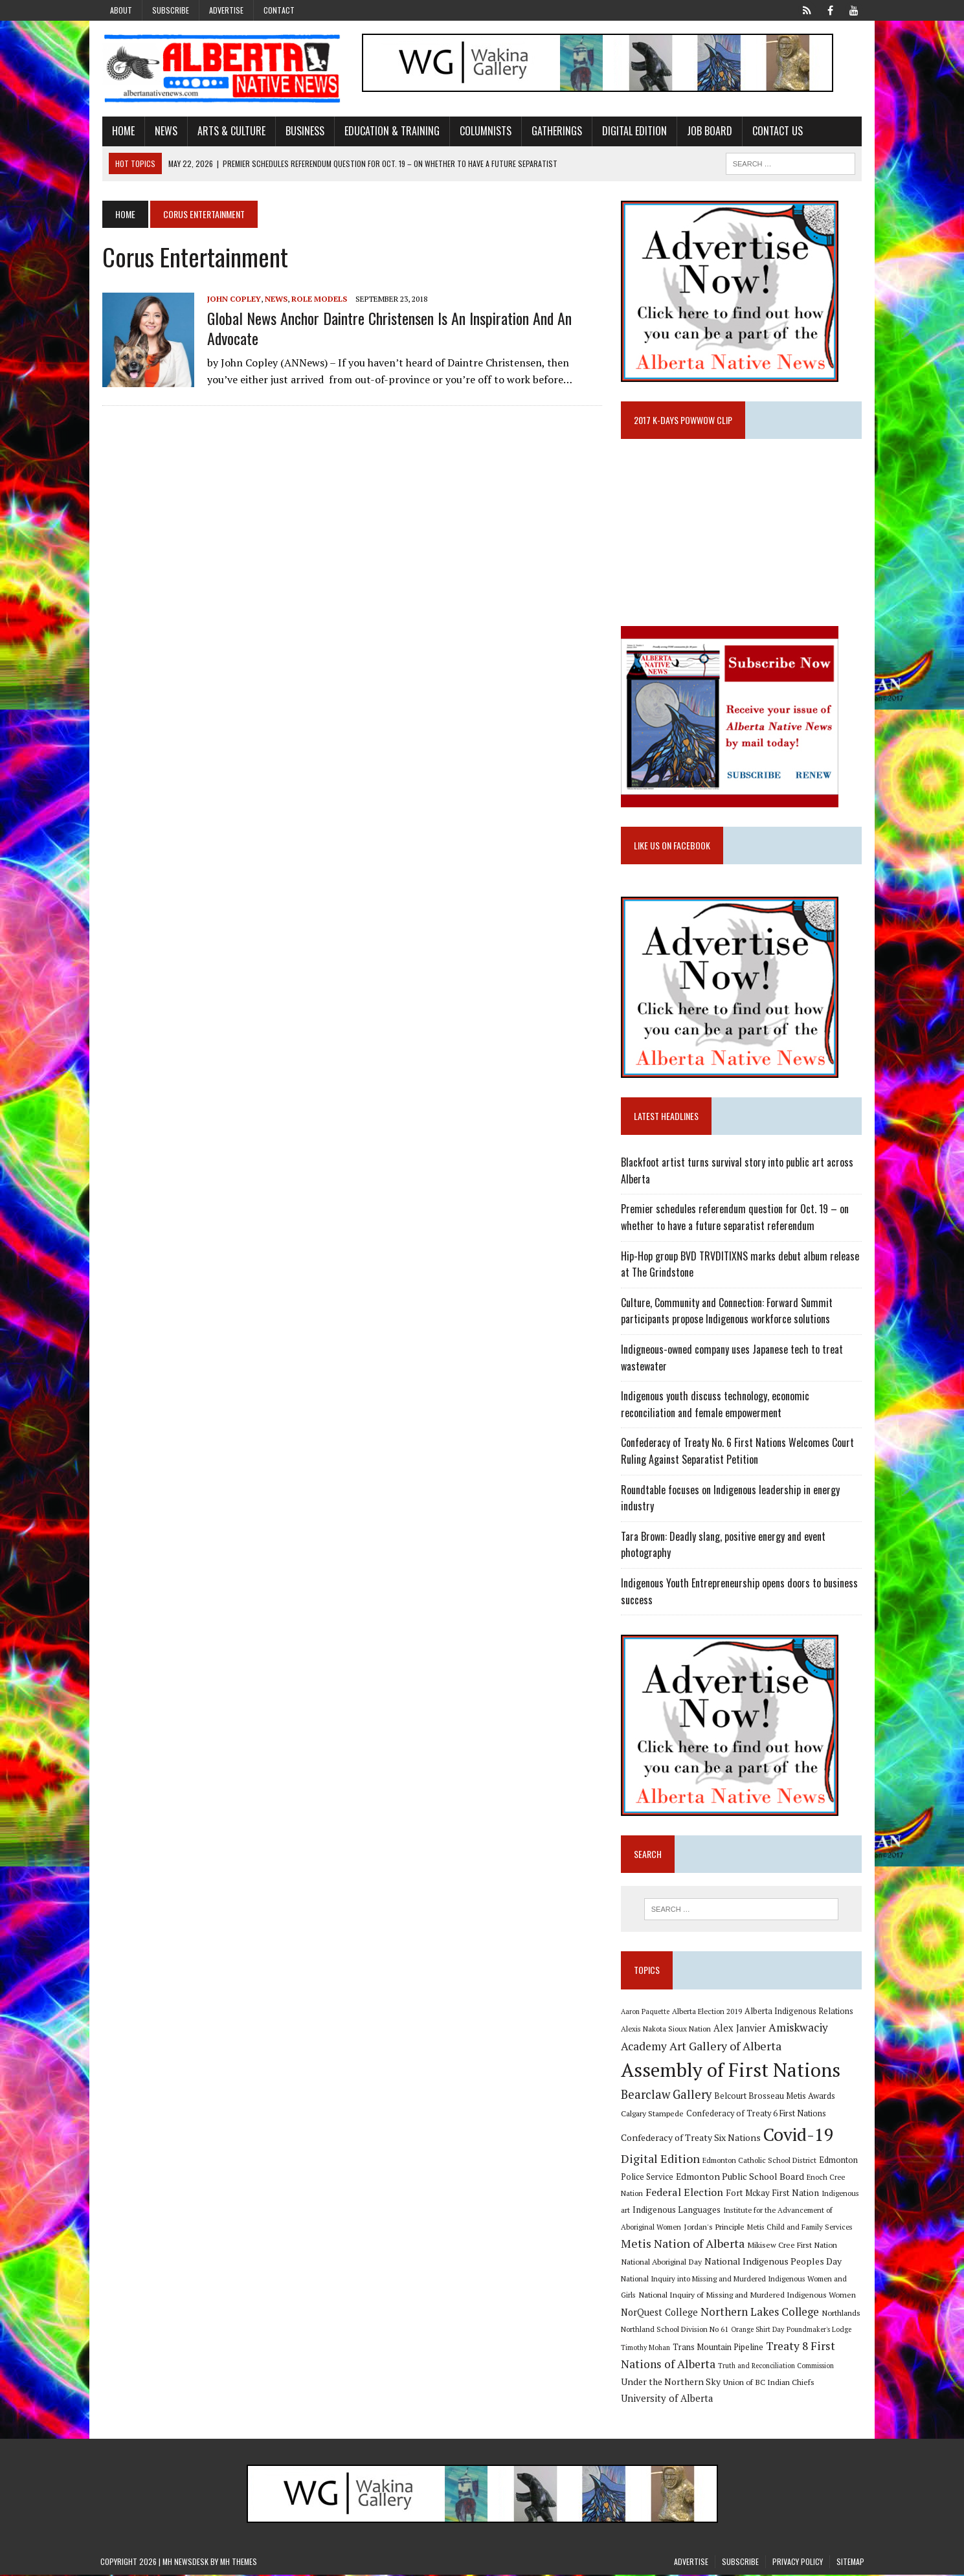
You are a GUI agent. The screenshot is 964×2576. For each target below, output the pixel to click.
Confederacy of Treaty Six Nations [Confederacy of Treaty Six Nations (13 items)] (692, 2139)
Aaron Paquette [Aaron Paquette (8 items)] (646, 2012)
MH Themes (238, 2563)
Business (303, 131)
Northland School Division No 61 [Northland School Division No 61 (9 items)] (676, 2331)
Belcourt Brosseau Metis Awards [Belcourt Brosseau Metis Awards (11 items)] (775, 2097)
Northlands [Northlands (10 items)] (842, 2314)
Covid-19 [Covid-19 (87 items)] (800, 2136)
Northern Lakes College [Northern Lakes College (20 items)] (761, 2312)
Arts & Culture (229, 131)
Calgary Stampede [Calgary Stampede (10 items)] (653, 2114)
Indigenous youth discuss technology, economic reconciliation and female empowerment (716, 1405)
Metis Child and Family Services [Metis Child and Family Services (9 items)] (801, 2228)
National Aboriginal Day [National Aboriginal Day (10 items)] (662, 2262)
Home (121, 131)
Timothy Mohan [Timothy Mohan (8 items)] (646, 2348)
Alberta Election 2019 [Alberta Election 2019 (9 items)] (708, 2012)
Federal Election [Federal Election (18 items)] (685, 2194)
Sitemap (850, 2563)
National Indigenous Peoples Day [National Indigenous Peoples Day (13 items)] (774, 2262)
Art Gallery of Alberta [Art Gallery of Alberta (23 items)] (727, 2047)
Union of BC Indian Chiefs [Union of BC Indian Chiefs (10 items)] (742, 2384)
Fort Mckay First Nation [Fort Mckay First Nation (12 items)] (773, 2195)
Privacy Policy (797, 2563)
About (121, 10)
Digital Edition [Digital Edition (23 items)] (661, 2159)
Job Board (707, 131)
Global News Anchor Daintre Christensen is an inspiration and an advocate (387, 328)
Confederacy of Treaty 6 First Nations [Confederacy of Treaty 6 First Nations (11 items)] (757, 2114)
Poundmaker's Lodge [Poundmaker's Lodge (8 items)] (820, 2331)
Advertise (226, 10)
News (164, 131)
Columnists (484, 131)
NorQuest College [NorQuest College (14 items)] (660, 2313)
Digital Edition (632, 131)
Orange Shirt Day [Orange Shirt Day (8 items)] (758, 2331)
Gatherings (555, 131)
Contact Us (775, 131)
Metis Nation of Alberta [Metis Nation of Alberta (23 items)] (684, 2245)
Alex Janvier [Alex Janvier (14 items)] (741, 2030)
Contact (279, 10)
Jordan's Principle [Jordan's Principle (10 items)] (715, 2228)
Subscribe (170, 10)
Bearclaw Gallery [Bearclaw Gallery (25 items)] (667, 2096)
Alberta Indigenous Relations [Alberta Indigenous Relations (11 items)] (800, 2012)
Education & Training (390, 131)
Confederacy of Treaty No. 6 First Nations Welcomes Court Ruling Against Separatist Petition (738, 1452)
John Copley (232, 299)
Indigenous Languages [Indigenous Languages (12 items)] (678, 2211)
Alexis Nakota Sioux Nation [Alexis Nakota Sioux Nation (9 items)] (667, 2030)
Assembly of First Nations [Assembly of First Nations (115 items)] (732, 2071)
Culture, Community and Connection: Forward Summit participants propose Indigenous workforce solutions (728, 1312)
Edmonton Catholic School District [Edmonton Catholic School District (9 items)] (761, 2161)
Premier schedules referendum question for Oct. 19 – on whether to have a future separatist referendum (736, 1219)
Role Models (317, 299)
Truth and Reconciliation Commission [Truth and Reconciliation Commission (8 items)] (777, 2366)
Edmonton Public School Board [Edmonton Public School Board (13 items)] (741, 2177)
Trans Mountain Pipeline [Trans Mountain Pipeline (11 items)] (719, 2348)
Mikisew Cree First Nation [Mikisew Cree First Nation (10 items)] (793, 2246)
